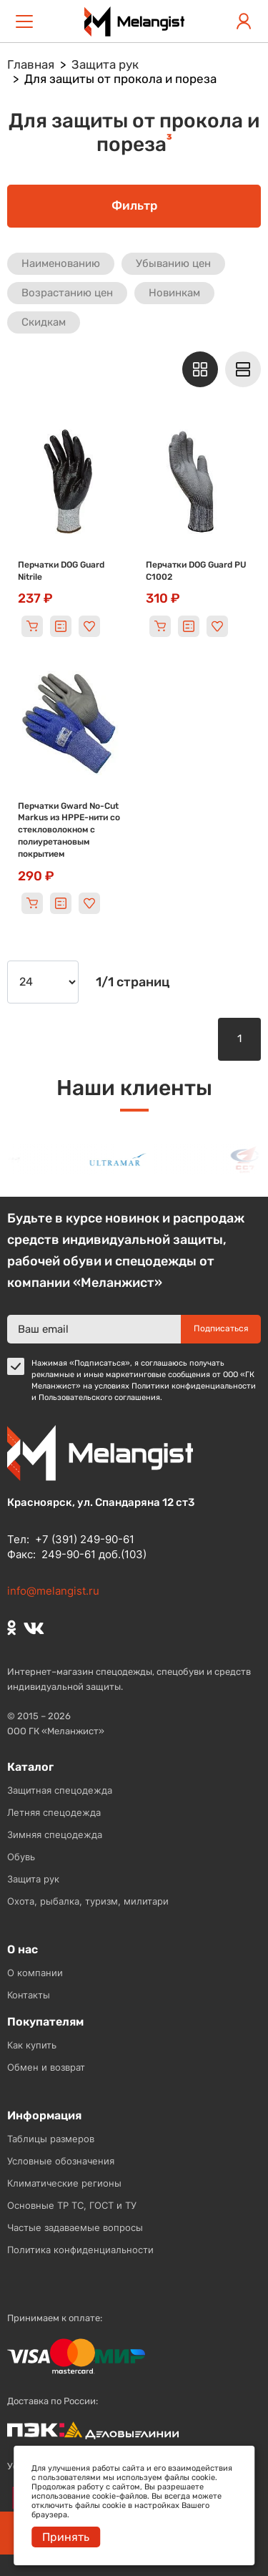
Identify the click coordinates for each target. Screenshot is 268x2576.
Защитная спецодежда (59, 1790)
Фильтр (134, 205)
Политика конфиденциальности (80, 2249)
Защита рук (33, 1879)
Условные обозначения (60, 2161)
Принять (65, 2537)
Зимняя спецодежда (54, 1834)
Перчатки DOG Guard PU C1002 (196, 571)
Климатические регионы (64, 2183)
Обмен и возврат (46, 2067)
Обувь (21, 1856)
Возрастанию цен (67, 292)
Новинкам (174, 292)
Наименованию (60, 263)
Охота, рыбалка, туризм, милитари (88, 1901)
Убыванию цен (173, 263)
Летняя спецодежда (54, 1812)
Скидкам (43, 322)
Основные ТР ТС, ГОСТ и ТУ (72, 2205)
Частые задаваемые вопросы (75, 2227)
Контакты (28, 1995)
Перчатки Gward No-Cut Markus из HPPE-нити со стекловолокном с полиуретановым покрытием (69, 830)
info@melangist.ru (53, 1591)
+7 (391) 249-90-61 (84, 1539)
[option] (126, 1159)
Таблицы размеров (50, 2138)
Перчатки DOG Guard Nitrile (61, 571)
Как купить (31, 2045)
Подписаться (221, 1328)
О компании (35, 1972)
